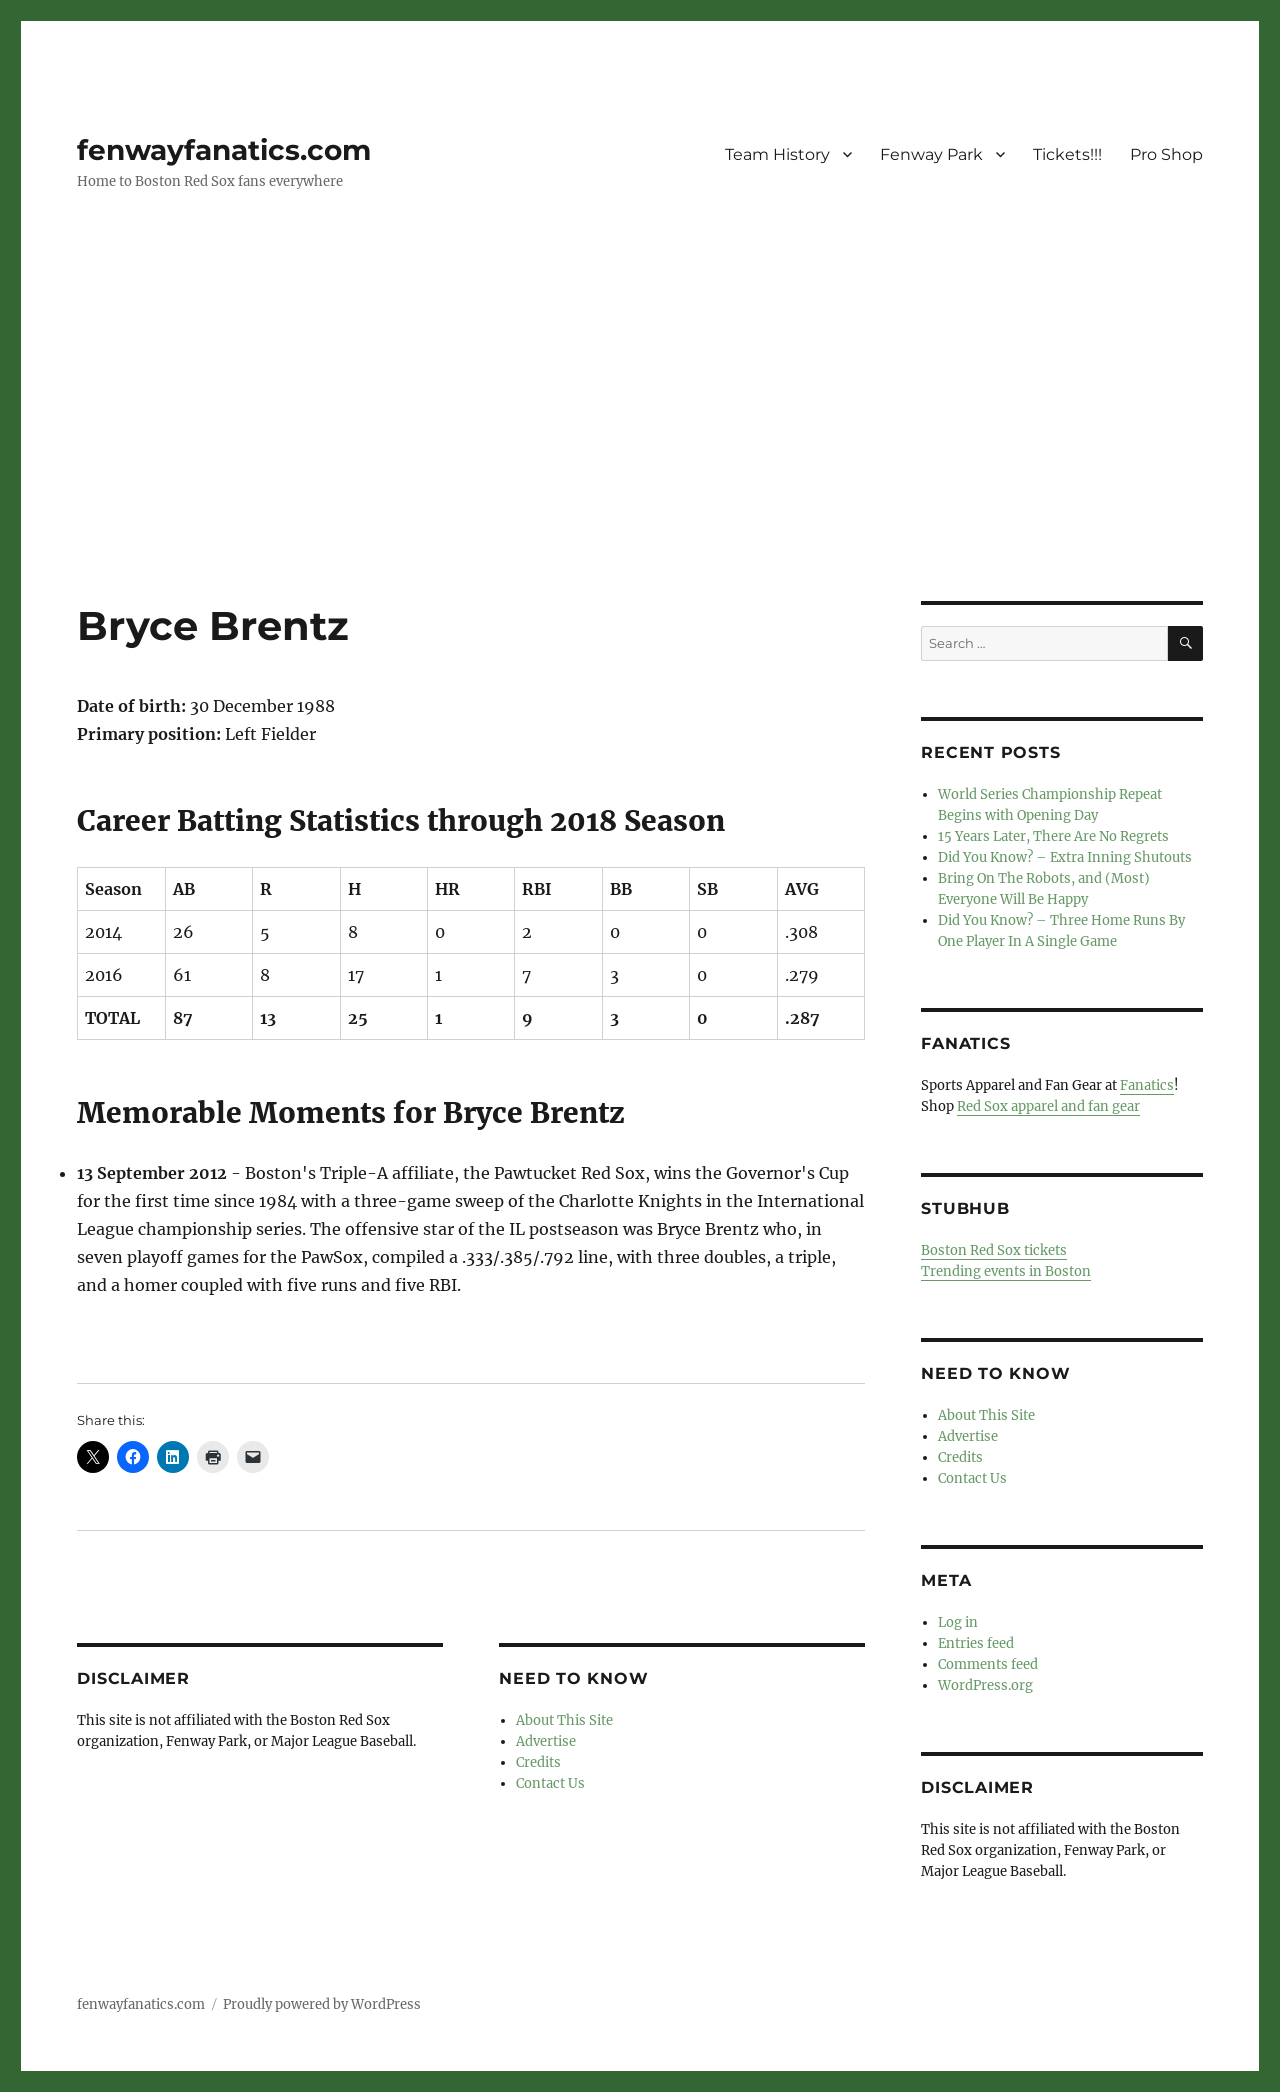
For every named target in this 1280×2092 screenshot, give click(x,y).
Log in (958, 1622)
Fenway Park (931, 154)
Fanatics (1147, 1085)
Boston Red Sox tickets (994, 1250)
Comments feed (988, 1664)
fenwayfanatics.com (224, 150)
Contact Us (550, 1783)
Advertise (546, 1741)
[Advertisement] (640, 453)
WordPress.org (985, 1685)
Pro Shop (1166, 154)
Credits (538, 1762)
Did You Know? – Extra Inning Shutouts (1065, 857)
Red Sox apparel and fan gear (1048, 1106)
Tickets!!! (1067, 154)
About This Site (564, 1720)
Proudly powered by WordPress (322, 2004)
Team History (777, 154)
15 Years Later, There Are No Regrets (1053, 836)
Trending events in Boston (1006, 1271)
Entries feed (976, 1643)
